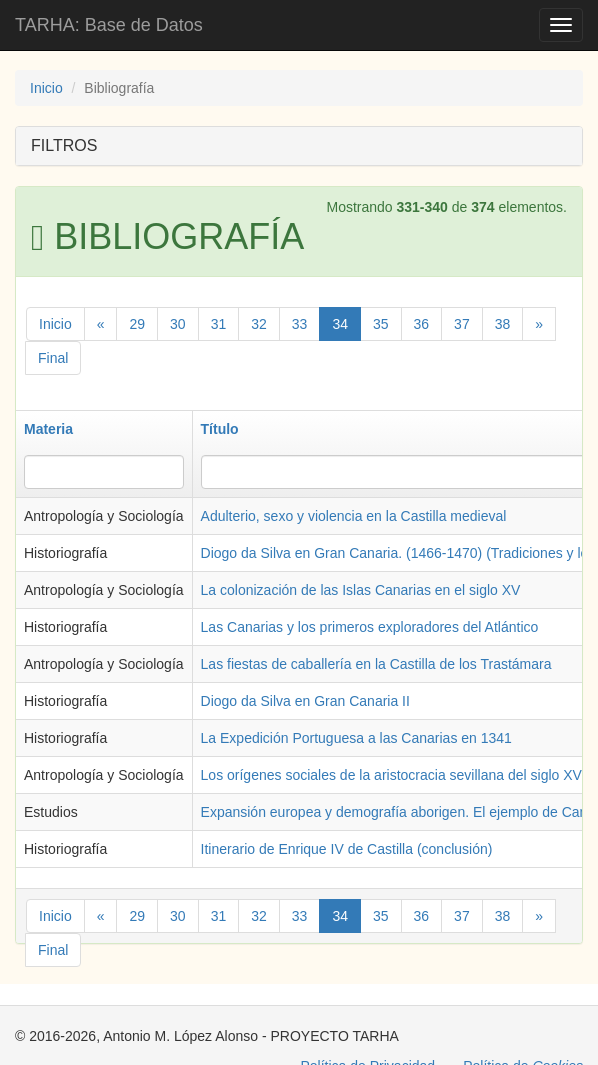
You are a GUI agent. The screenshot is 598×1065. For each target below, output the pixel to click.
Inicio (46, 88)
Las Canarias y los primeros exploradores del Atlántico (370, 627)
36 (422, 324)
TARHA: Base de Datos (109, 25)
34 (340, 324)
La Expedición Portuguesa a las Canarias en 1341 (356, 738)
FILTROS (64, 145)
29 (137, 324)
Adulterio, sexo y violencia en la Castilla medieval (354, 516)
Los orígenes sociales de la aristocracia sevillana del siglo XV (391, 775)
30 (178, 324)
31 (219, 324)
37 (462, 324)
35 (381, 324)
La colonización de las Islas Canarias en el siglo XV (361, 590)
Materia (48, 429)
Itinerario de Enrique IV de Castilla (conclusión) (347, 849)
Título (220, 429)
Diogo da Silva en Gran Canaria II (305, 701)
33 (300, 324)
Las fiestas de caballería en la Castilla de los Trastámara (376, 664)
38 (503, 324)
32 (259, 324)
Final (53, 358)
